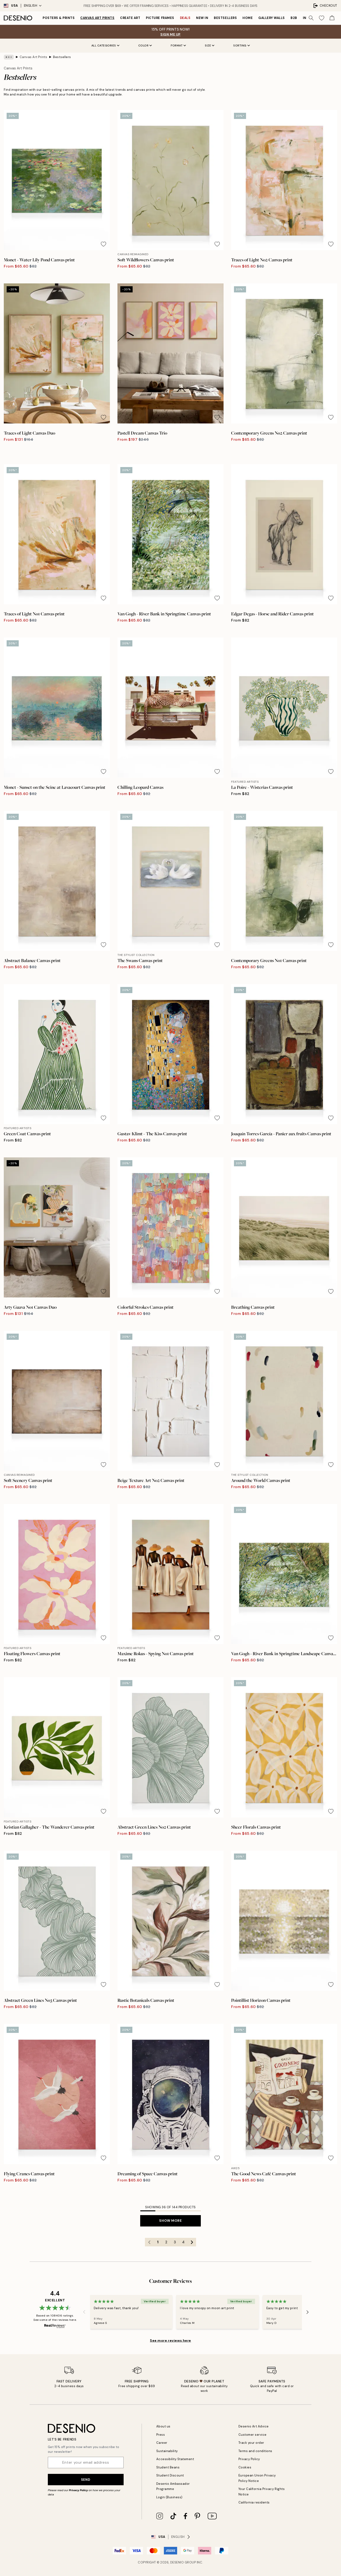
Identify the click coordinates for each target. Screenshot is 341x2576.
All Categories (105, 45)
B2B (294, 18)
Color (145, 45)
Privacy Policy (78, 2490)
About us (163, 2426)
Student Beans (168, 2467)
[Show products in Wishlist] (321, 18)
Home (247, 18)
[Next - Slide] (307, 2312)
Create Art (130, 18)
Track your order (251, 2443)
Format (178, 45)
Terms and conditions (255, 2451)
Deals (185, 18)
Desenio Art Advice (253, 2426)
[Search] (311, 18)
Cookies (244, 2467)
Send (85, 2479)
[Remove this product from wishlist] (103, 244)
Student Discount (170, 2475)
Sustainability (167, 2451)
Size (209, 45)
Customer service (252, 2435)
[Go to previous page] (149, 2242)
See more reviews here (170, 2340)
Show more (170, 2220)
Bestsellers (225, 18)
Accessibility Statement (175, 2459)
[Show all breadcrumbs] (9, 57)
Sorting (241, 45)
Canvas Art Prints (97, 18)
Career (161, 2443)
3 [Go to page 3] (175, 2242)
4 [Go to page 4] (183, 2242)
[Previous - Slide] (84, 2312)
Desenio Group (183, 2562)
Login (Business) (169, 2497)
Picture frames (160, 18)
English (33, 6)
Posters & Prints (59, 18)
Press (160, 2435)
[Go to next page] (192, 2242)
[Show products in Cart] (332, 18)
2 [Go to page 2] (166, 2242)
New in (202, 18)
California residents (254, 2502)
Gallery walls (271, 18)
